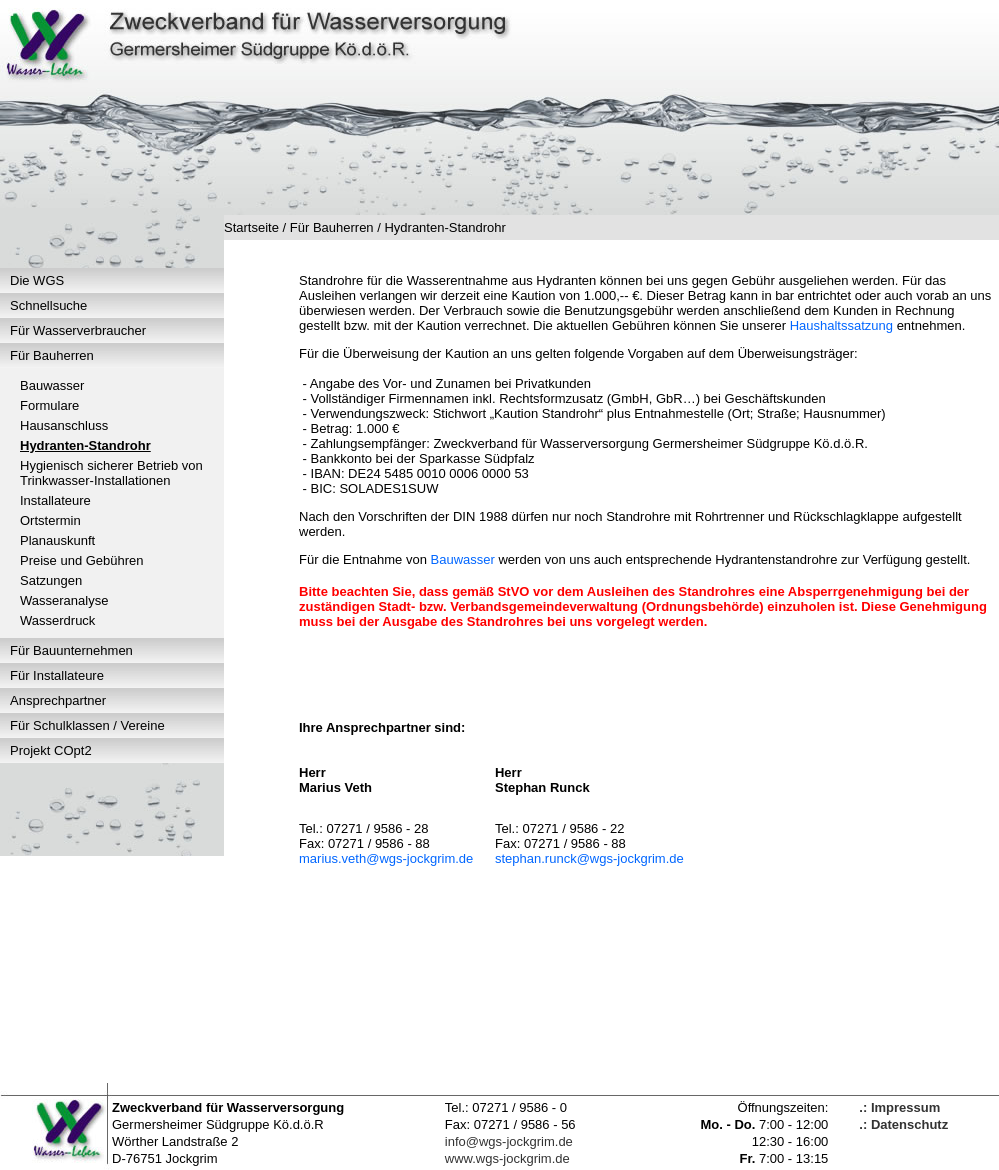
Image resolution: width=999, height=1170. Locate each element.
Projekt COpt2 (51, 750)
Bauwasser (52, 385)
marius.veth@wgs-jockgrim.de (386, 858)
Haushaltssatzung (841, 325)
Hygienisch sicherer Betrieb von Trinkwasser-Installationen (111, 473)
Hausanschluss (64, 425)
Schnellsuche (48, 305)
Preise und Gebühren (82, 560)
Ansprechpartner (58, 700)
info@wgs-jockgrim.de (509, 1141)
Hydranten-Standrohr (85, 445)
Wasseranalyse (64, 600)
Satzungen (51, 580)
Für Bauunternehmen (71, 650)
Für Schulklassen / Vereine (87, 725)
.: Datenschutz (903, 1124)
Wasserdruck (57, 620)
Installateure (55, 500)
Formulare (49, 405)
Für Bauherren (52, 355)
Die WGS (37, 280)
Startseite (251, 227)
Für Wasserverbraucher (78, 330)
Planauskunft (57, 540)
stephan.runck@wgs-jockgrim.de (589, 858)
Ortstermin (50, 520)
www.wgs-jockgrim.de (507, 1158)
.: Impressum (899, 1107)
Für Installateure (57, 675)
